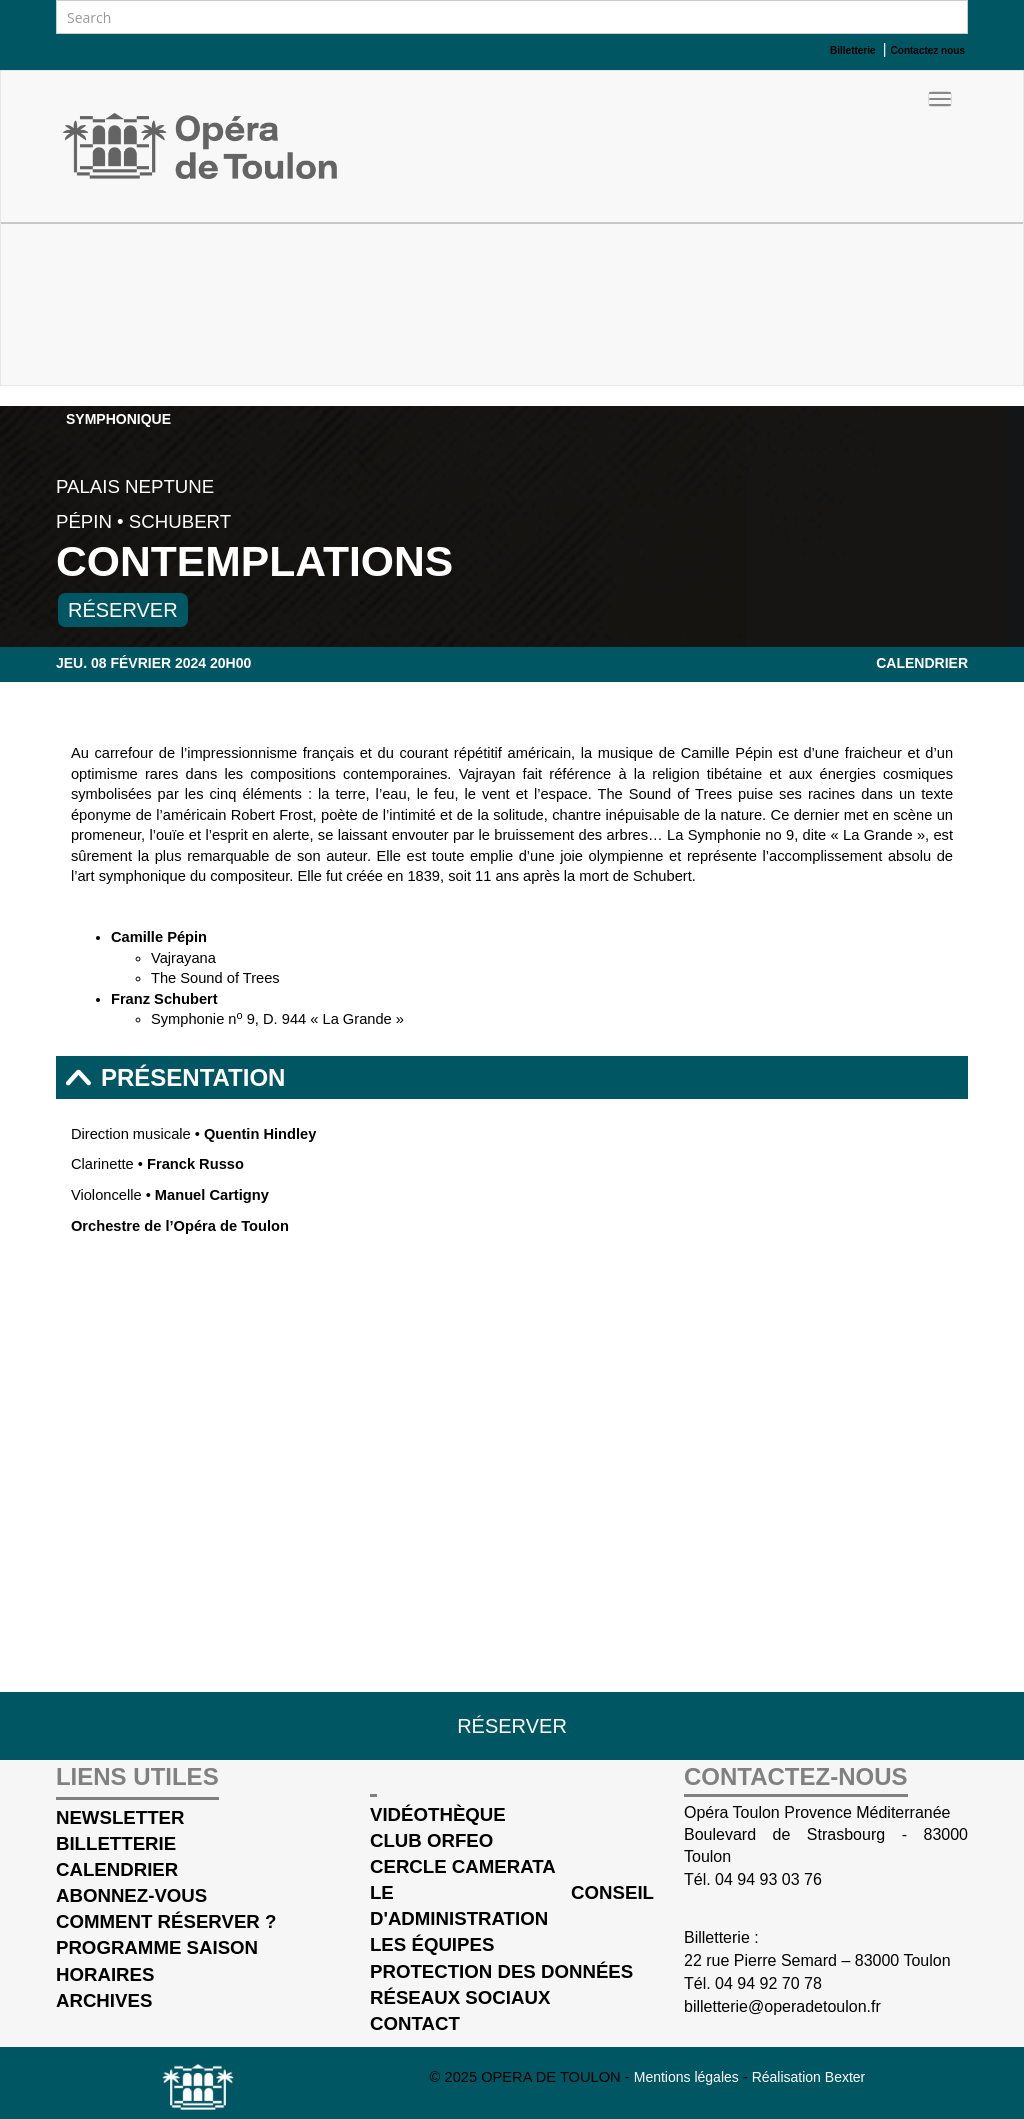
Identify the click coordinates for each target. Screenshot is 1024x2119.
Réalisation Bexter (809, 2077)
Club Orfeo (431, 1840)
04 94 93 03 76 (768, 1879)
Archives (104, 2000)
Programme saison (157, 1947)
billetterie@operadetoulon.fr (782, 2006)
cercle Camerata (463, 1866)
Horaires (105, 1974)
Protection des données (501, 1971)
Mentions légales (688, 2077)
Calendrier (922, 663)
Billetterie (116, 1843)
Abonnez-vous (131, 1895)
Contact (415, 2023)
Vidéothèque (438, 1814)
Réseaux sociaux (460, 1997)
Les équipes (432, 1944)
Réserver (123, 610)
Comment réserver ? (166, 1921)
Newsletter (120, 1817)
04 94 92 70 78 (768, 1983)
